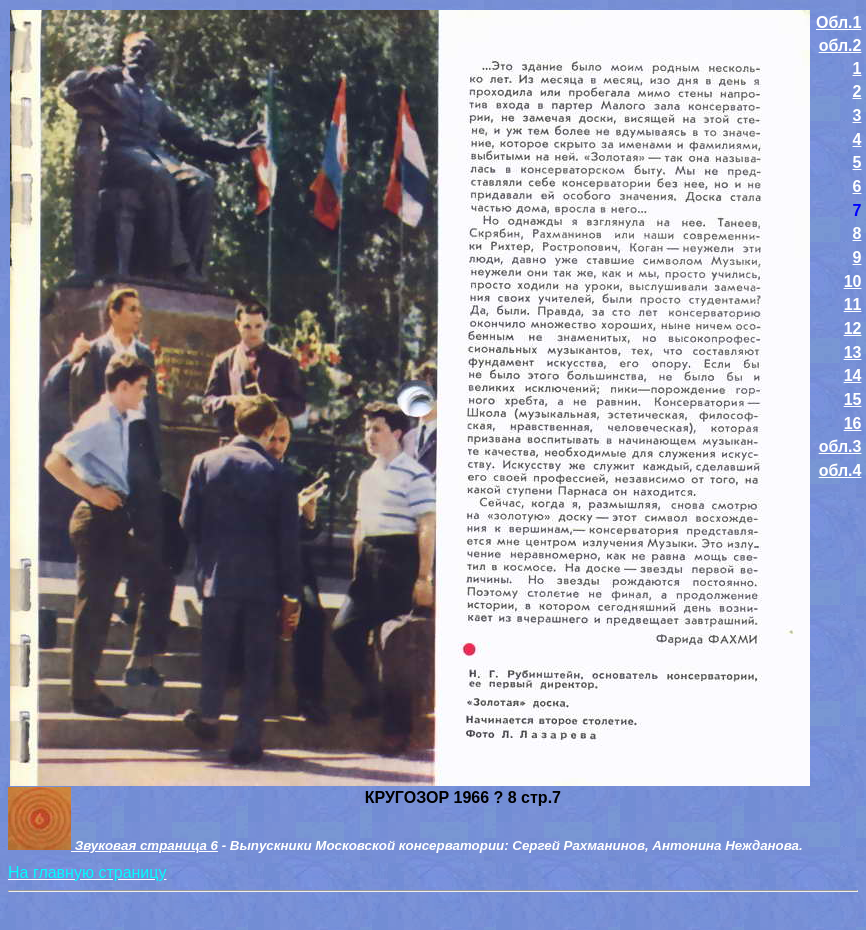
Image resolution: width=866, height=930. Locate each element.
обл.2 (840, 45)
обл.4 (840, 470)
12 (853, 328)
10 (853, 281)
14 (853, 375)
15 (853, 399)
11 (853, 304)
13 (853, 352)
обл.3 (840, 446)
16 (853, 423)
